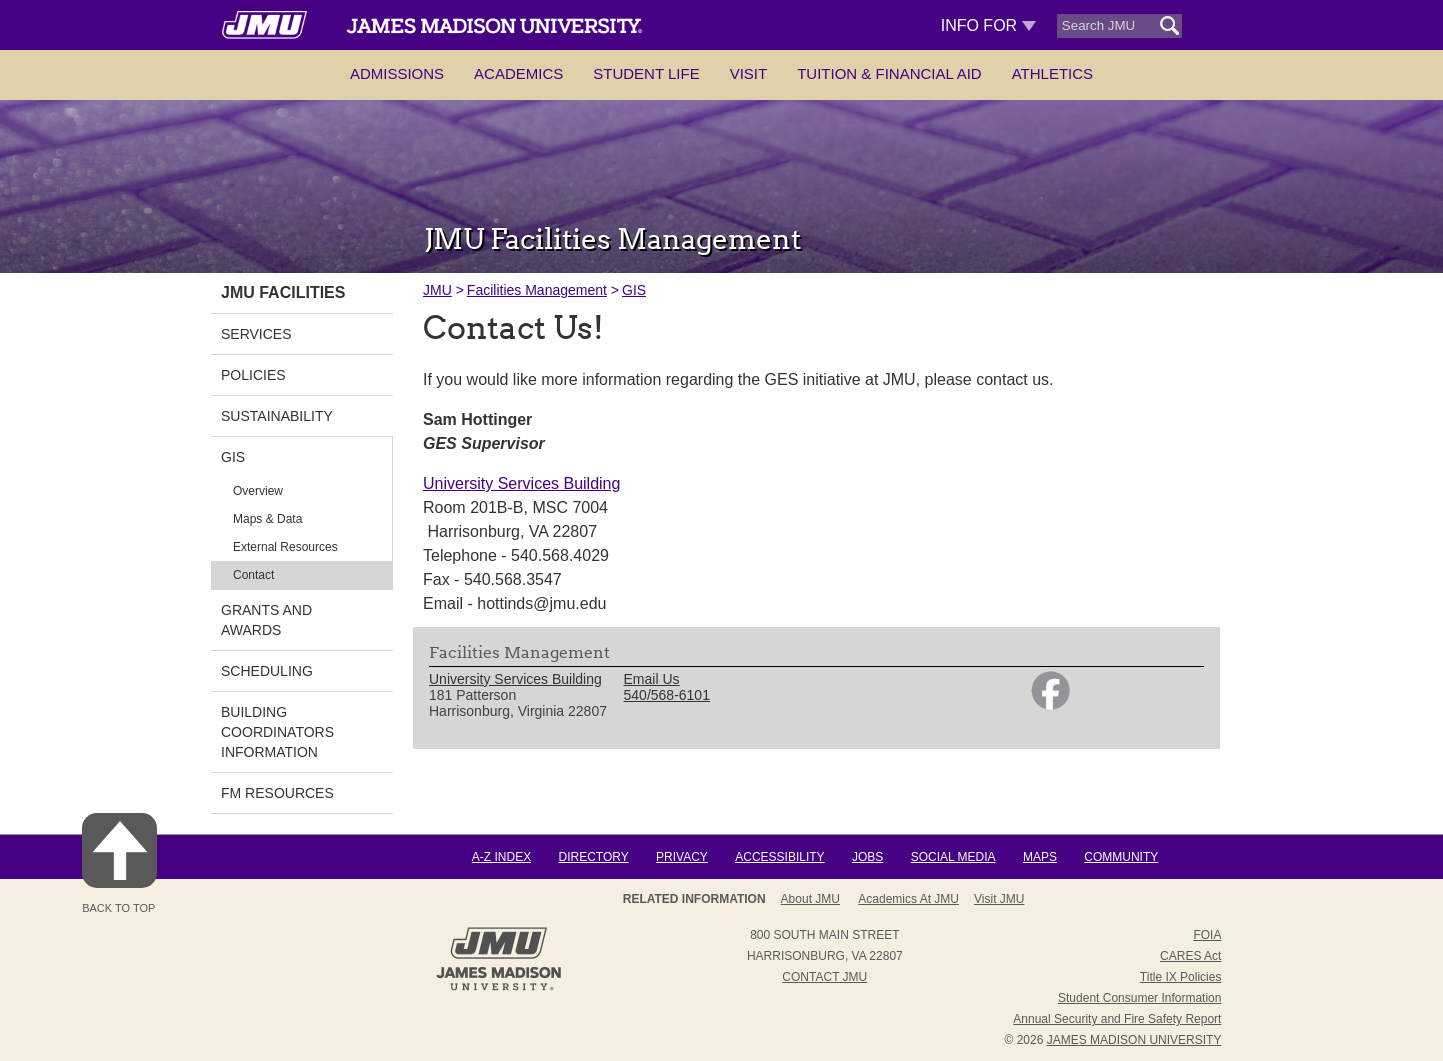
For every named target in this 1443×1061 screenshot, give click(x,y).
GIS (634, 290)
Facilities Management (537, 290)
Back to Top (119, 863)
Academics (518, 73)
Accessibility (779, 857)
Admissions (397, 73)
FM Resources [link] (277, 793)
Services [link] (256, 334)
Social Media (953, 857)
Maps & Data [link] (267, 519)
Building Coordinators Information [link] (277, 732)
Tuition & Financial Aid (889, 73)
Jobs (867, 857)
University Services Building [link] (515, 679)
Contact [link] (253, 575)
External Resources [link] (285, 547)
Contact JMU (824, 977)
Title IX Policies (1181, 977)
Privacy (682, 857)
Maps (1040, 857)
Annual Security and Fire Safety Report (1117, 1019)
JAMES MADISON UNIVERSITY (1134, 1040)
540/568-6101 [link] (667, 695)
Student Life (646, 73)
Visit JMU (999, 899)
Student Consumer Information (1139, 998)
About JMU (810, 899)
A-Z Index (501, 857)
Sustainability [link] (277, 416)
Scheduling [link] (267, 671)
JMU (437, 290)
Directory (593, 857)
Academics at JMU (908, 899)
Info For (988, 25)
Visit (749, 73)
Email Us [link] (652, 679)
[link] (1050, 705)
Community (1121, 857)
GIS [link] (233, 457)
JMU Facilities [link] (283, 292)
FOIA (1207, 935)
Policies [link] (253, 375)
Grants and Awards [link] (266, 620)
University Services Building (521, 483)
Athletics (1052, 73)
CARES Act (1190, 956)
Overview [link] (258, 491)
